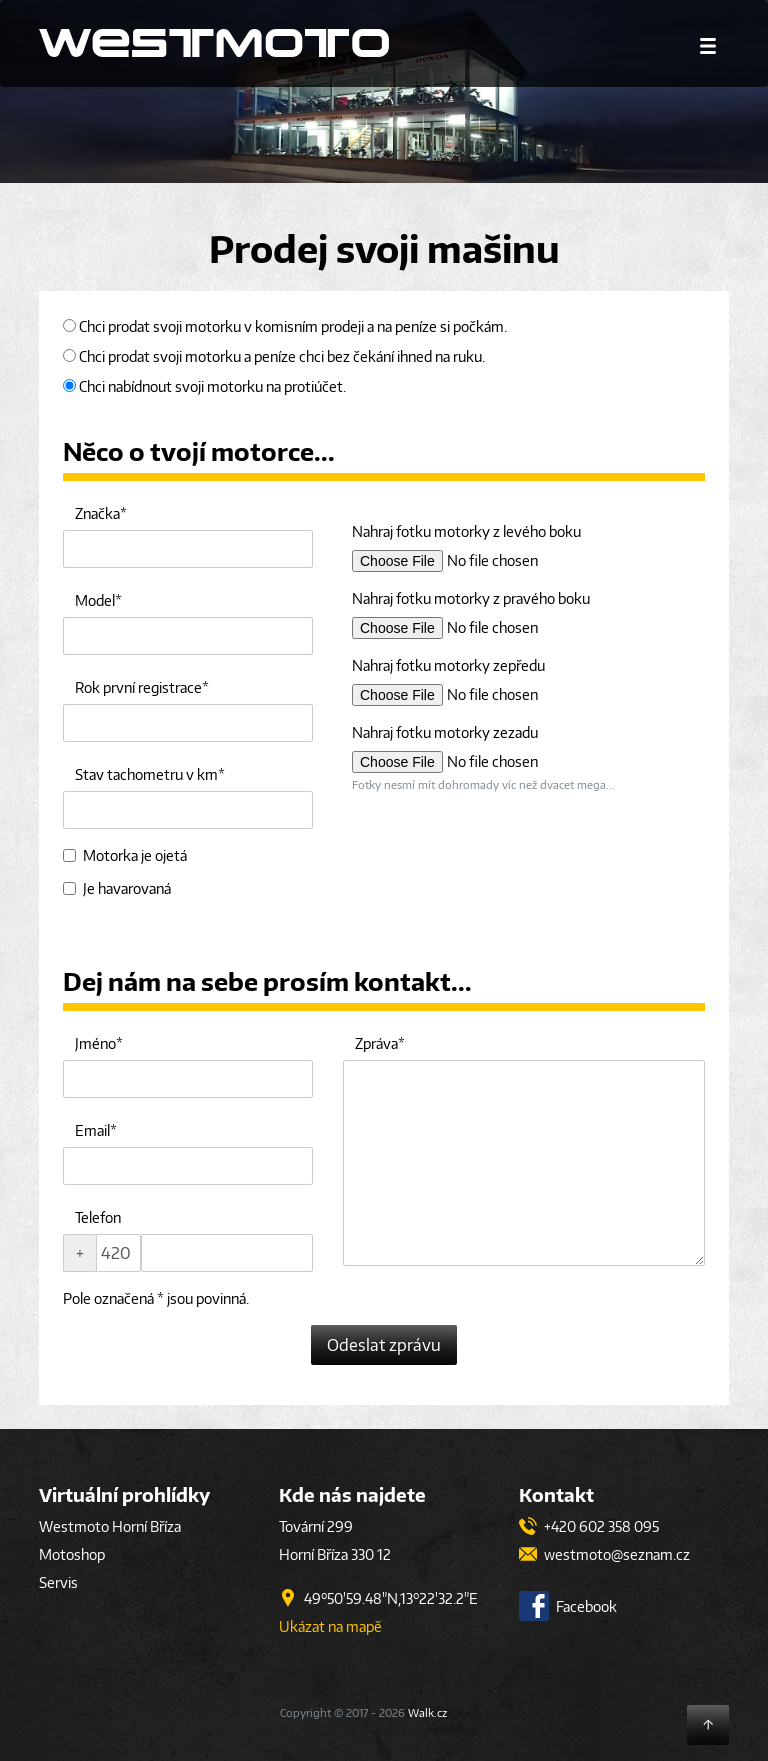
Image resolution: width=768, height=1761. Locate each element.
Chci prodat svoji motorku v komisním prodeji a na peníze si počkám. (285, 326)
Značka (97, 513)
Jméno (95, 1043)
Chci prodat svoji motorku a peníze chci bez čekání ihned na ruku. (274, 356)
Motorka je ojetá (125, 855)
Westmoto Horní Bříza (110, 1526)
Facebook (568, 1606)
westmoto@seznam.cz (604, 1554)
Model (95, 600)
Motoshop (72, 1554)
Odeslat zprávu (384, 1345)
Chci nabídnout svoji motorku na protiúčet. (204, 386)
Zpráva (376, 1043)
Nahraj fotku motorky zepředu (448, 665)
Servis (58, 1582)
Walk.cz (427, 1712)
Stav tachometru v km (146, 774)
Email (92, 1130)
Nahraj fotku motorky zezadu (445, 732)
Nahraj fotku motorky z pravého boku (471, 598)
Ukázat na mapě (330, 1626)
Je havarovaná (117, 888)
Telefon (98, 1217)
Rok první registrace (138, 687)
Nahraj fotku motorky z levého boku (466, 531)
